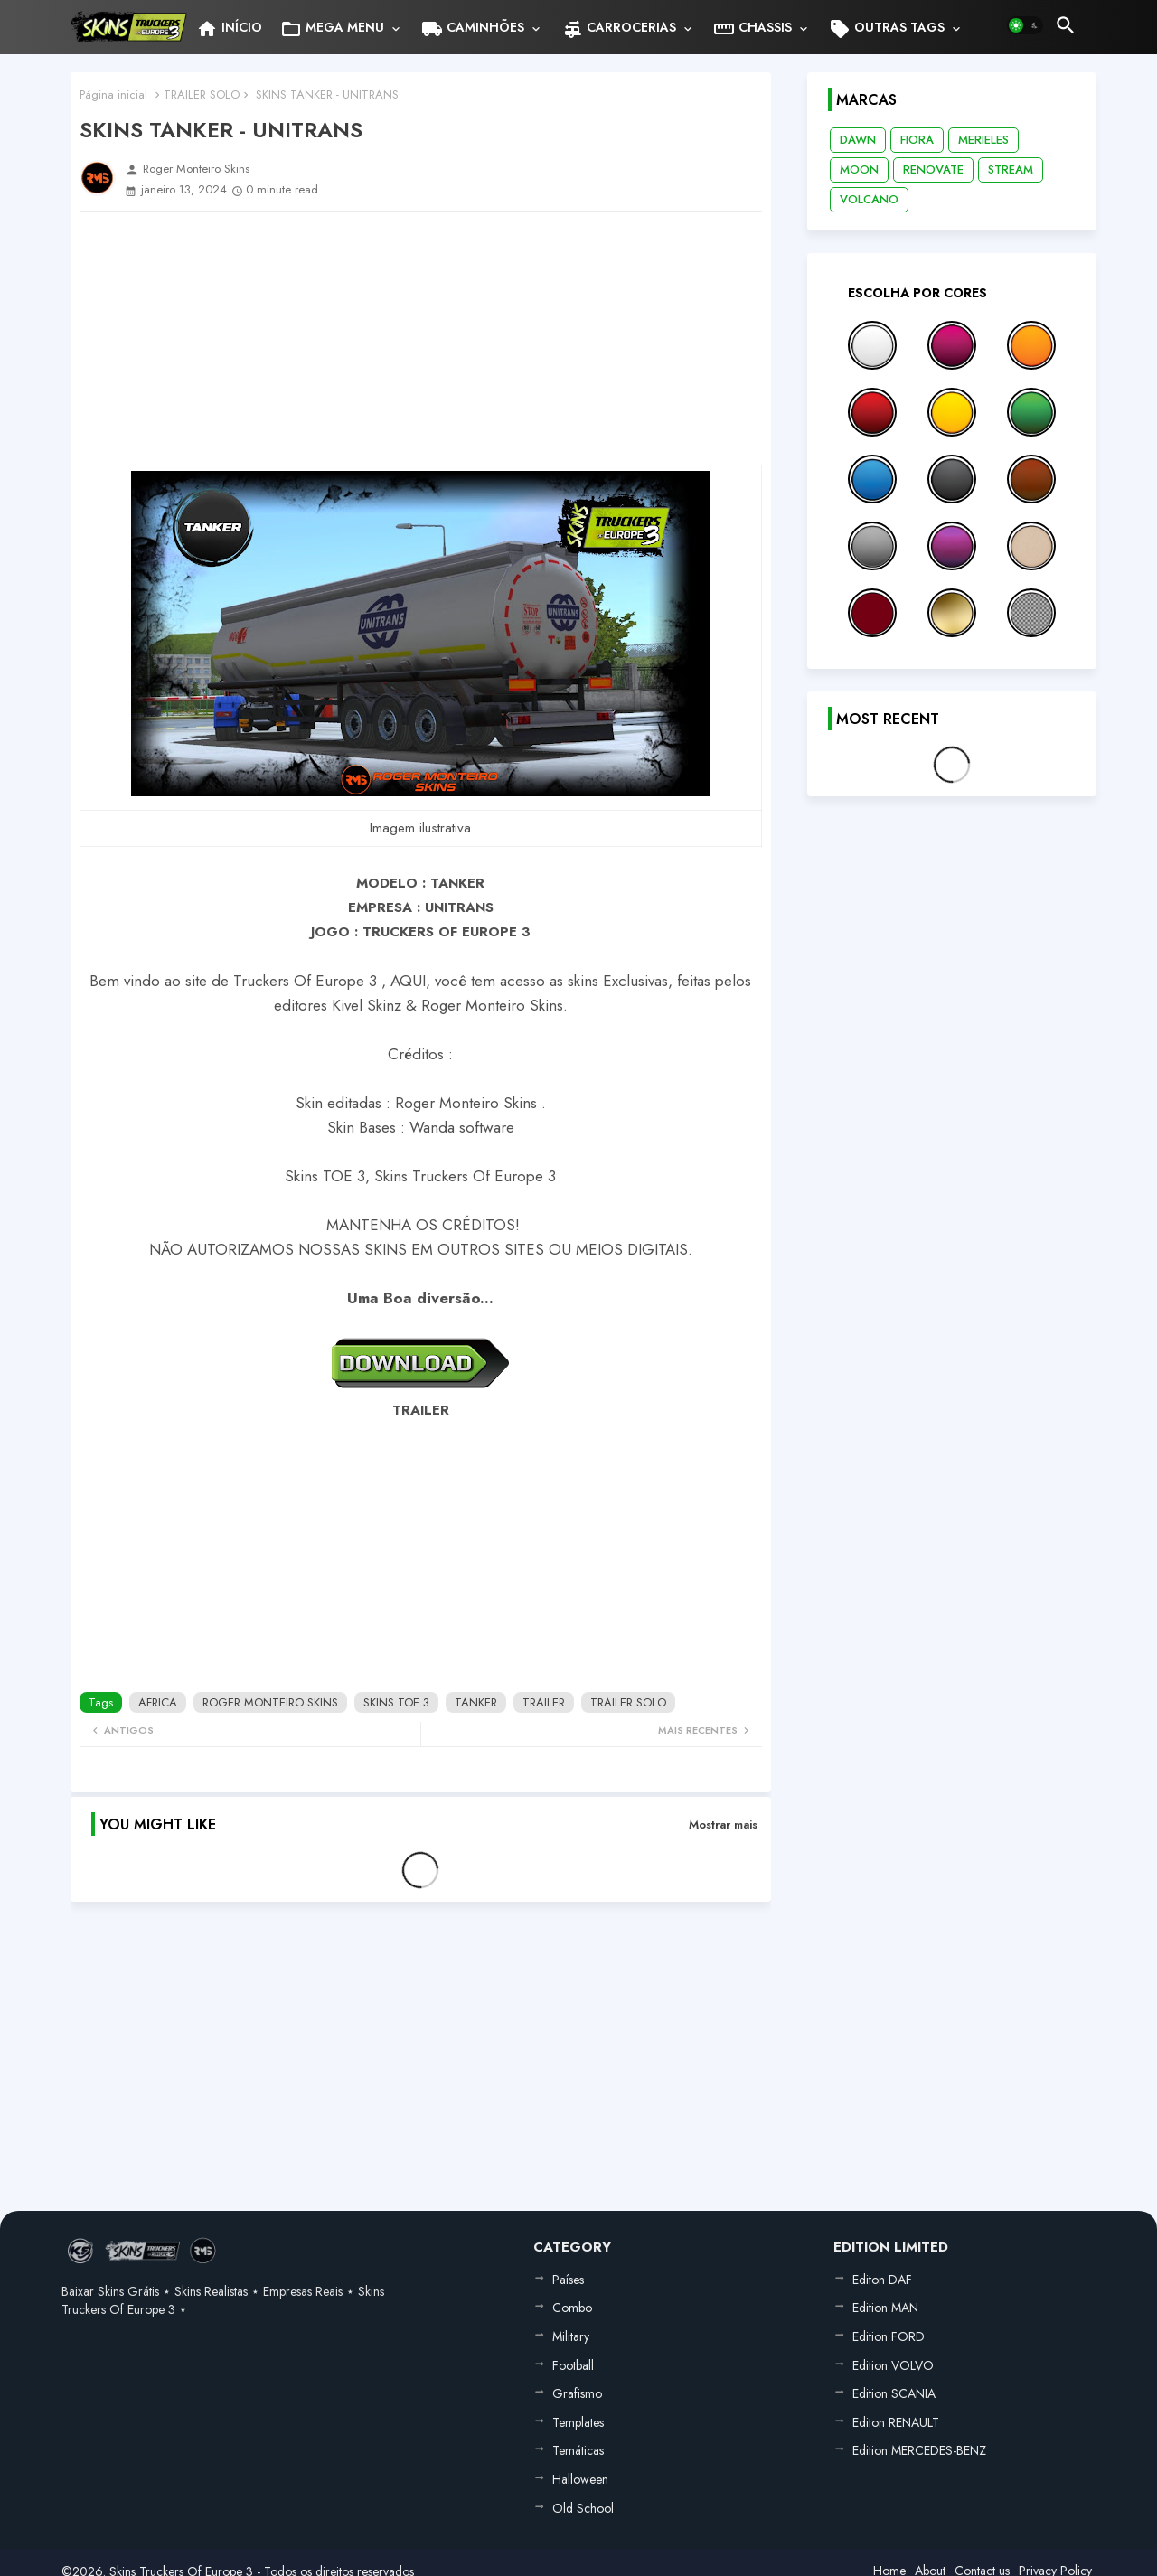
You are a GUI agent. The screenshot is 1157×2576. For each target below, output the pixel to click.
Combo (572, 2308)
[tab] (229, 27)
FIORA (917, 139)
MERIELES (983, 139)
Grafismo (577, 2393)
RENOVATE (933, 169)
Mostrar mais (723, 1824)
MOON (859, 169)
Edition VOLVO (893, 2365)
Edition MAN (885, 2308)
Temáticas (578, 2450)
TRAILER (543, 1702)
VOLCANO (869, 199)
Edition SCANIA (894, 2393)
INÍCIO (229, 29)
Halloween (580, 2479)
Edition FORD (888, 2336)
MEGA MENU (332, 29)
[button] (1025, 25)
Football (573, 2365)
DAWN (858, 139)
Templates (578, 2422)
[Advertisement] (421, 338)
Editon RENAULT (895, 2422)
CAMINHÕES (472, 29)
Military (570, 2336)
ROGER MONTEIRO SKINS (270, 1702)
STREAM (1010, 169)
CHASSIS (752, 29)
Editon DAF (882, 2279)
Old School (583, 2508)
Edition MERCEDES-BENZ (919, 2450)
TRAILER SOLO (202, 94)
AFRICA (157, 1702)
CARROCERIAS (618, 29)
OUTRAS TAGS (887, 29)
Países (568, 2279)
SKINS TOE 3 (396, 1702)
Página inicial (113, 94)
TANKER (476, 1702)
